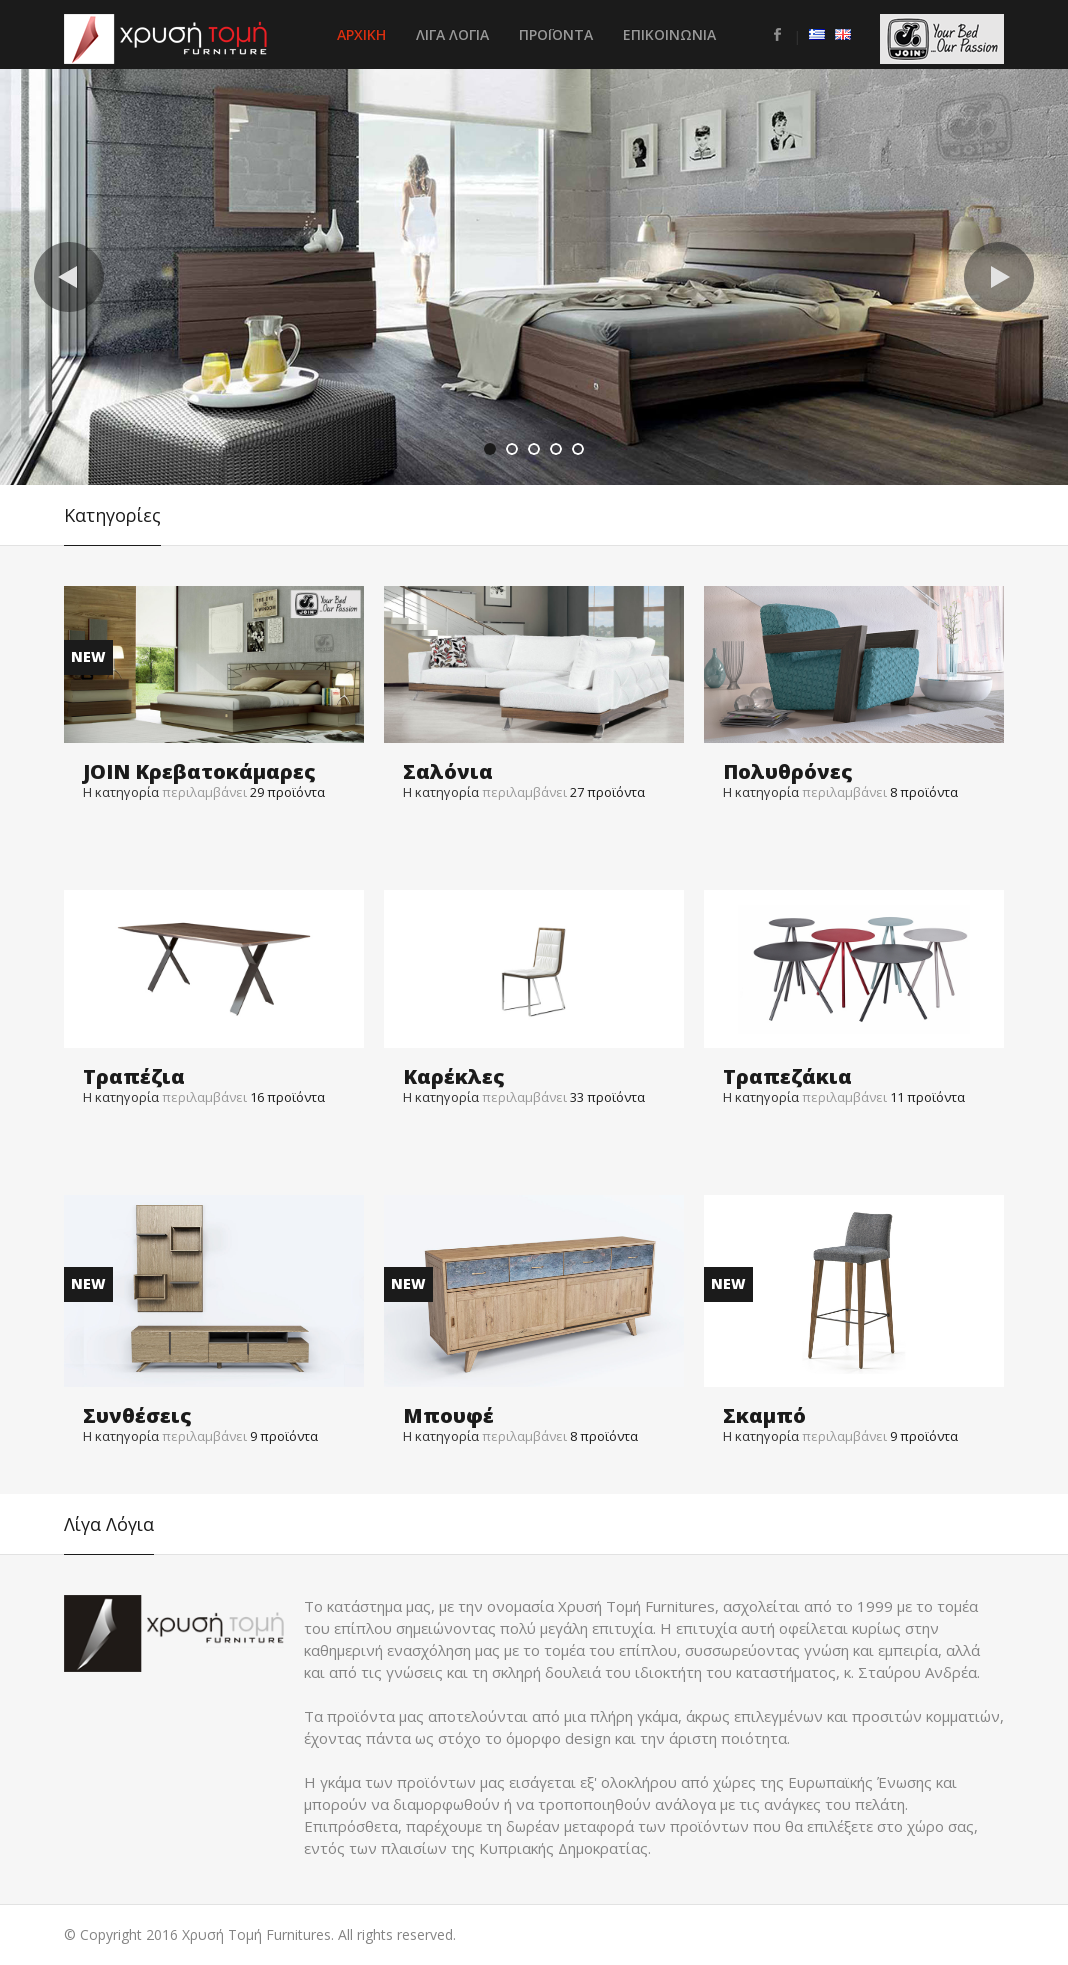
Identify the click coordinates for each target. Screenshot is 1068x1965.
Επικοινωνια (669, 34)
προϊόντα (287, 792)
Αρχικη (361, 34)
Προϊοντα (556, 34)
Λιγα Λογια (452, 34)
